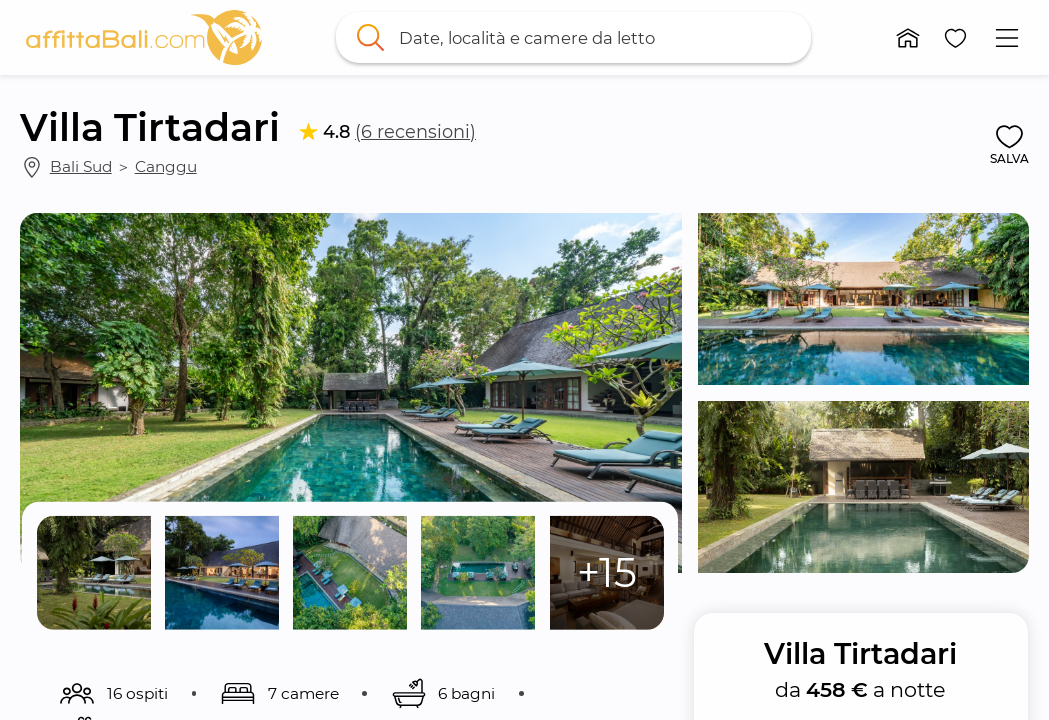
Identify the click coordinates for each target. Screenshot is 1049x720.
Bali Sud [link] (81, 166)
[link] (144, 37)
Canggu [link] (166, 166)
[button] (908, 38)
